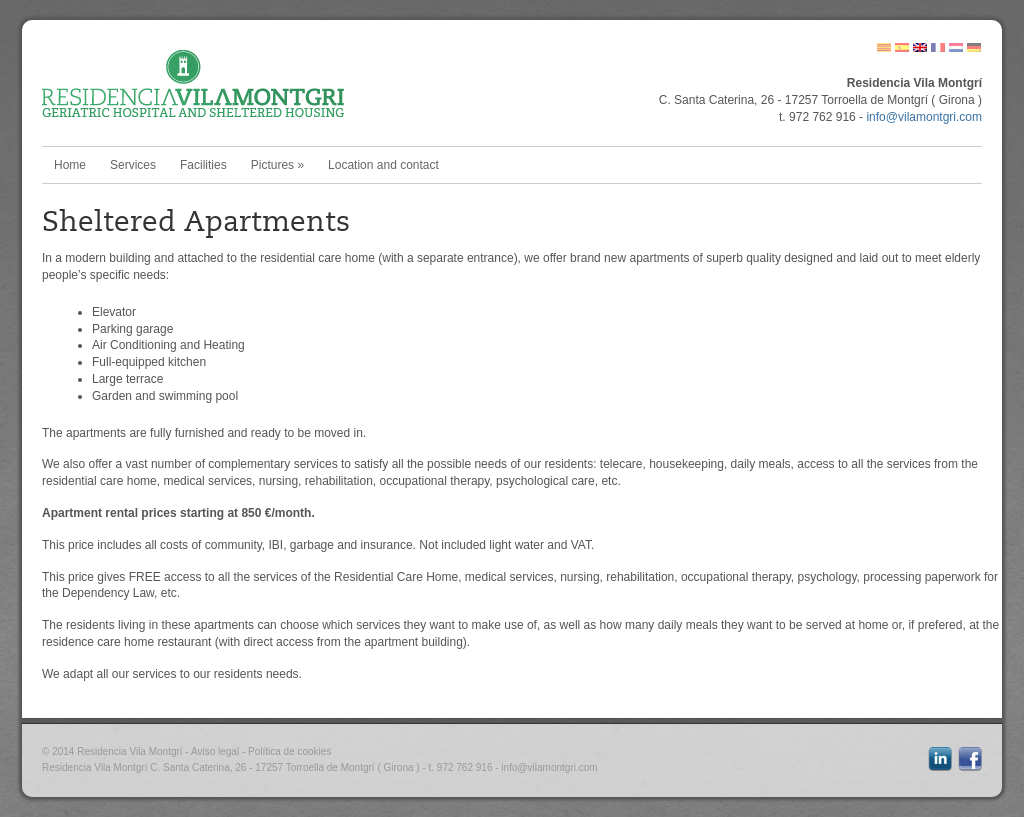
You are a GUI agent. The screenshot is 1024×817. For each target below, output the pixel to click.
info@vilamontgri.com (924, 117)
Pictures (277, 165)
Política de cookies (289, 751)
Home (70, 165)
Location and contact (383, 165)
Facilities (203, 165)
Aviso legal (215, 751)
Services (133, 165)
